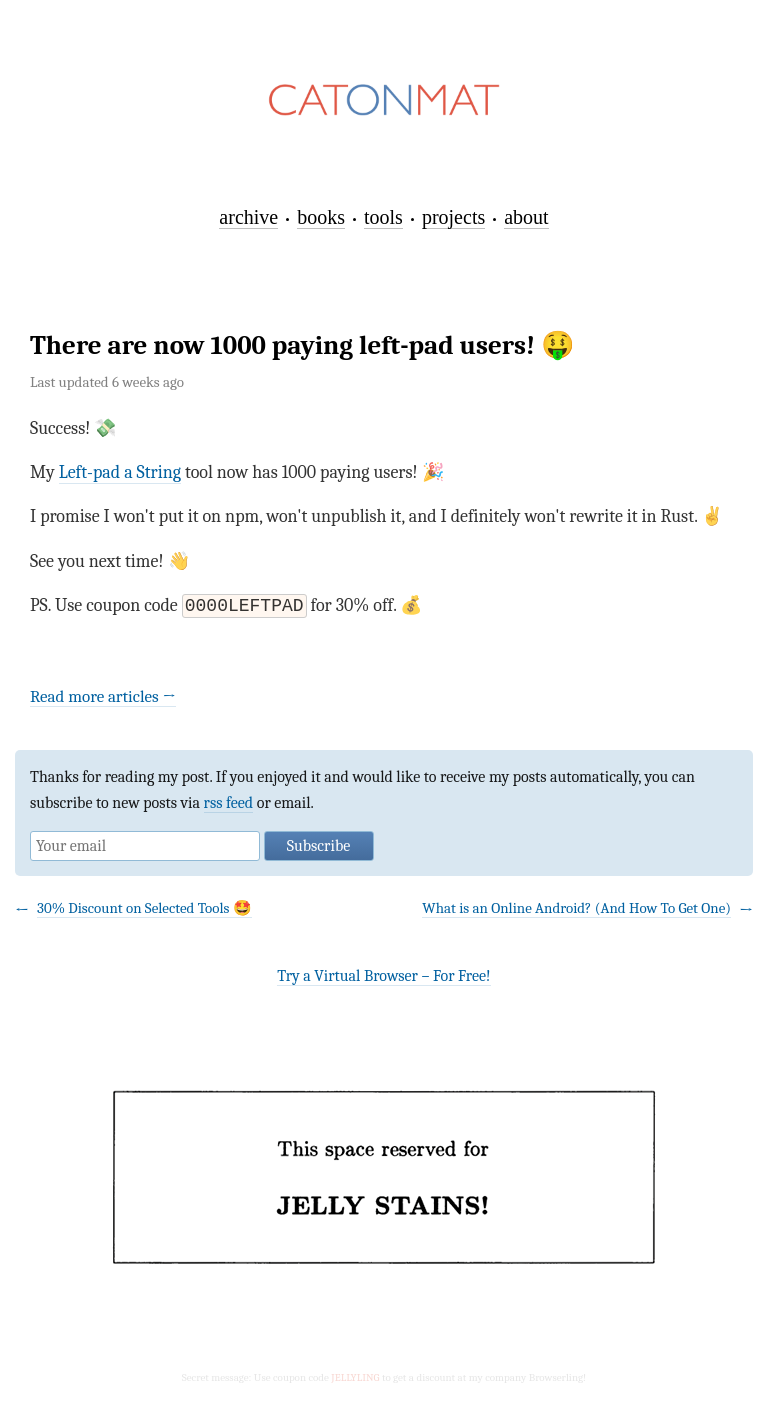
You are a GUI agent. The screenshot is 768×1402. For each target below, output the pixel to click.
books (321, 217)
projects (453, 217)
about (526, 217)
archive (248, 217)
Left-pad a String (120, 472)
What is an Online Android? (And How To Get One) (576, 910)
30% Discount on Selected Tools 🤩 (144, 910)
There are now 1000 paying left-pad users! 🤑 (302, 345)
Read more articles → (103, 698)
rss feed (229, 805)
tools (383, 217)
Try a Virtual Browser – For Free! (383, 978)
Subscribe (318, 848)
